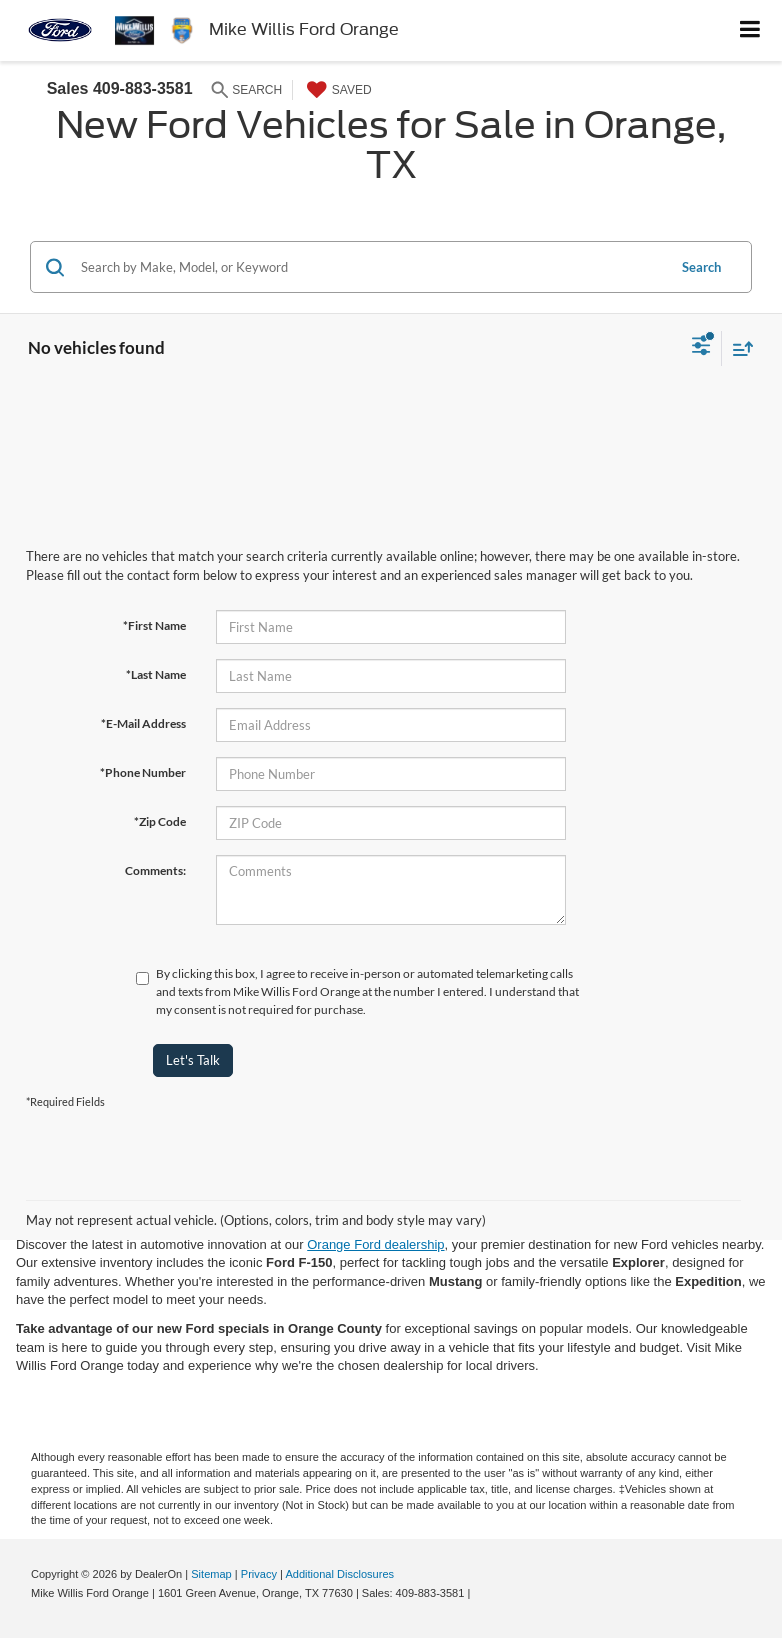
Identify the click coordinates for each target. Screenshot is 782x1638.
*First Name (154, 625)
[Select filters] (701, 348)
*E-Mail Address (143, 723)
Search (701, 267)
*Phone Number (143, 772)
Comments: (155, 870)
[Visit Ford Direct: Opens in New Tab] (478, 1593)
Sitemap (211, 1574)
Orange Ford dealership (375, 1244)
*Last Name (156, 674)
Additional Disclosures (339, 1574)
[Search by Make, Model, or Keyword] (370, 267)
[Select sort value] (738, 348)
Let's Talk (193, 1060)
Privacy (259, 1574)
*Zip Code (160, 821)
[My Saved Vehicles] (337, 90)
